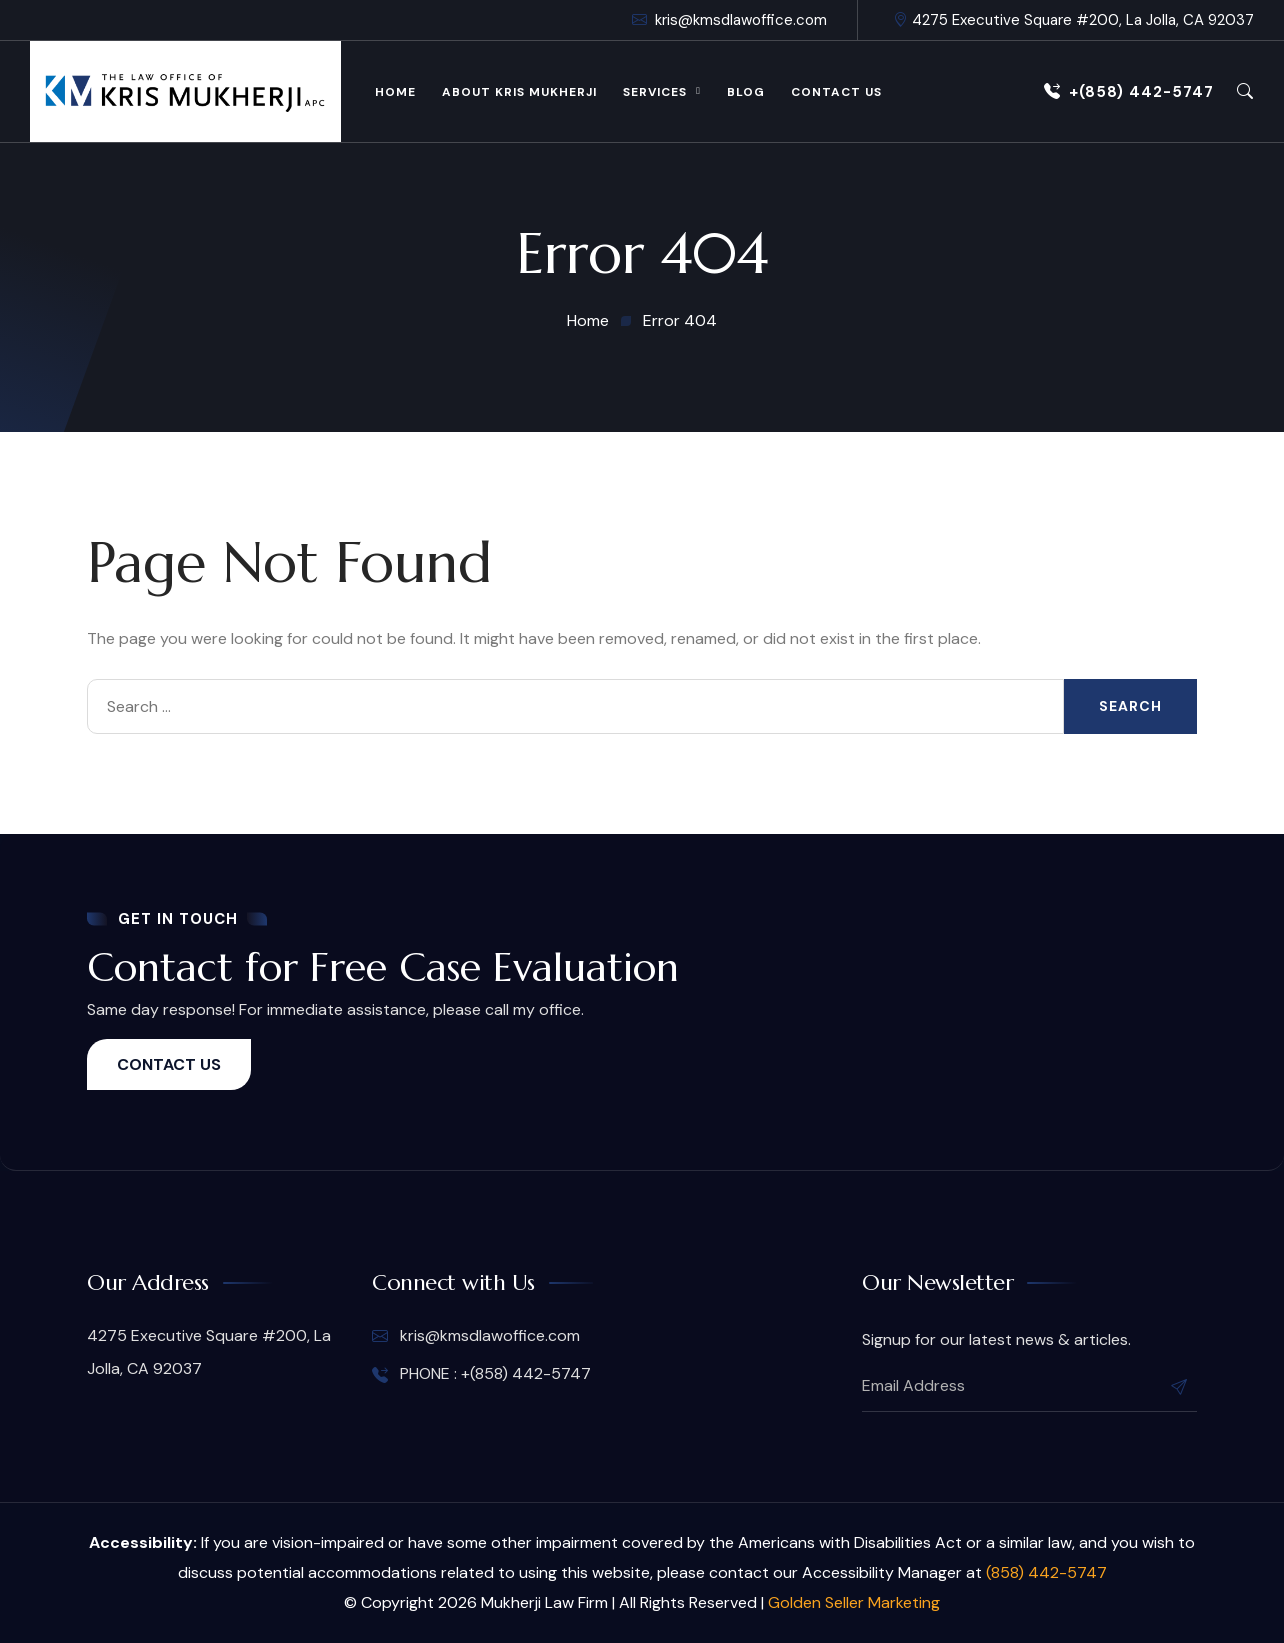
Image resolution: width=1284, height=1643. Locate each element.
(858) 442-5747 (1046, 1572)
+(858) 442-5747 (1129, 92)
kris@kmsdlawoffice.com (729, 20)
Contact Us (836, 92)
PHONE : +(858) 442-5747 (481, 1374)
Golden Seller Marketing (854, 1602)
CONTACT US (169, 1064)
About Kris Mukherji (519, 92)
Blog (746, 92)
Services (655, 92)
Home (395, 92)
